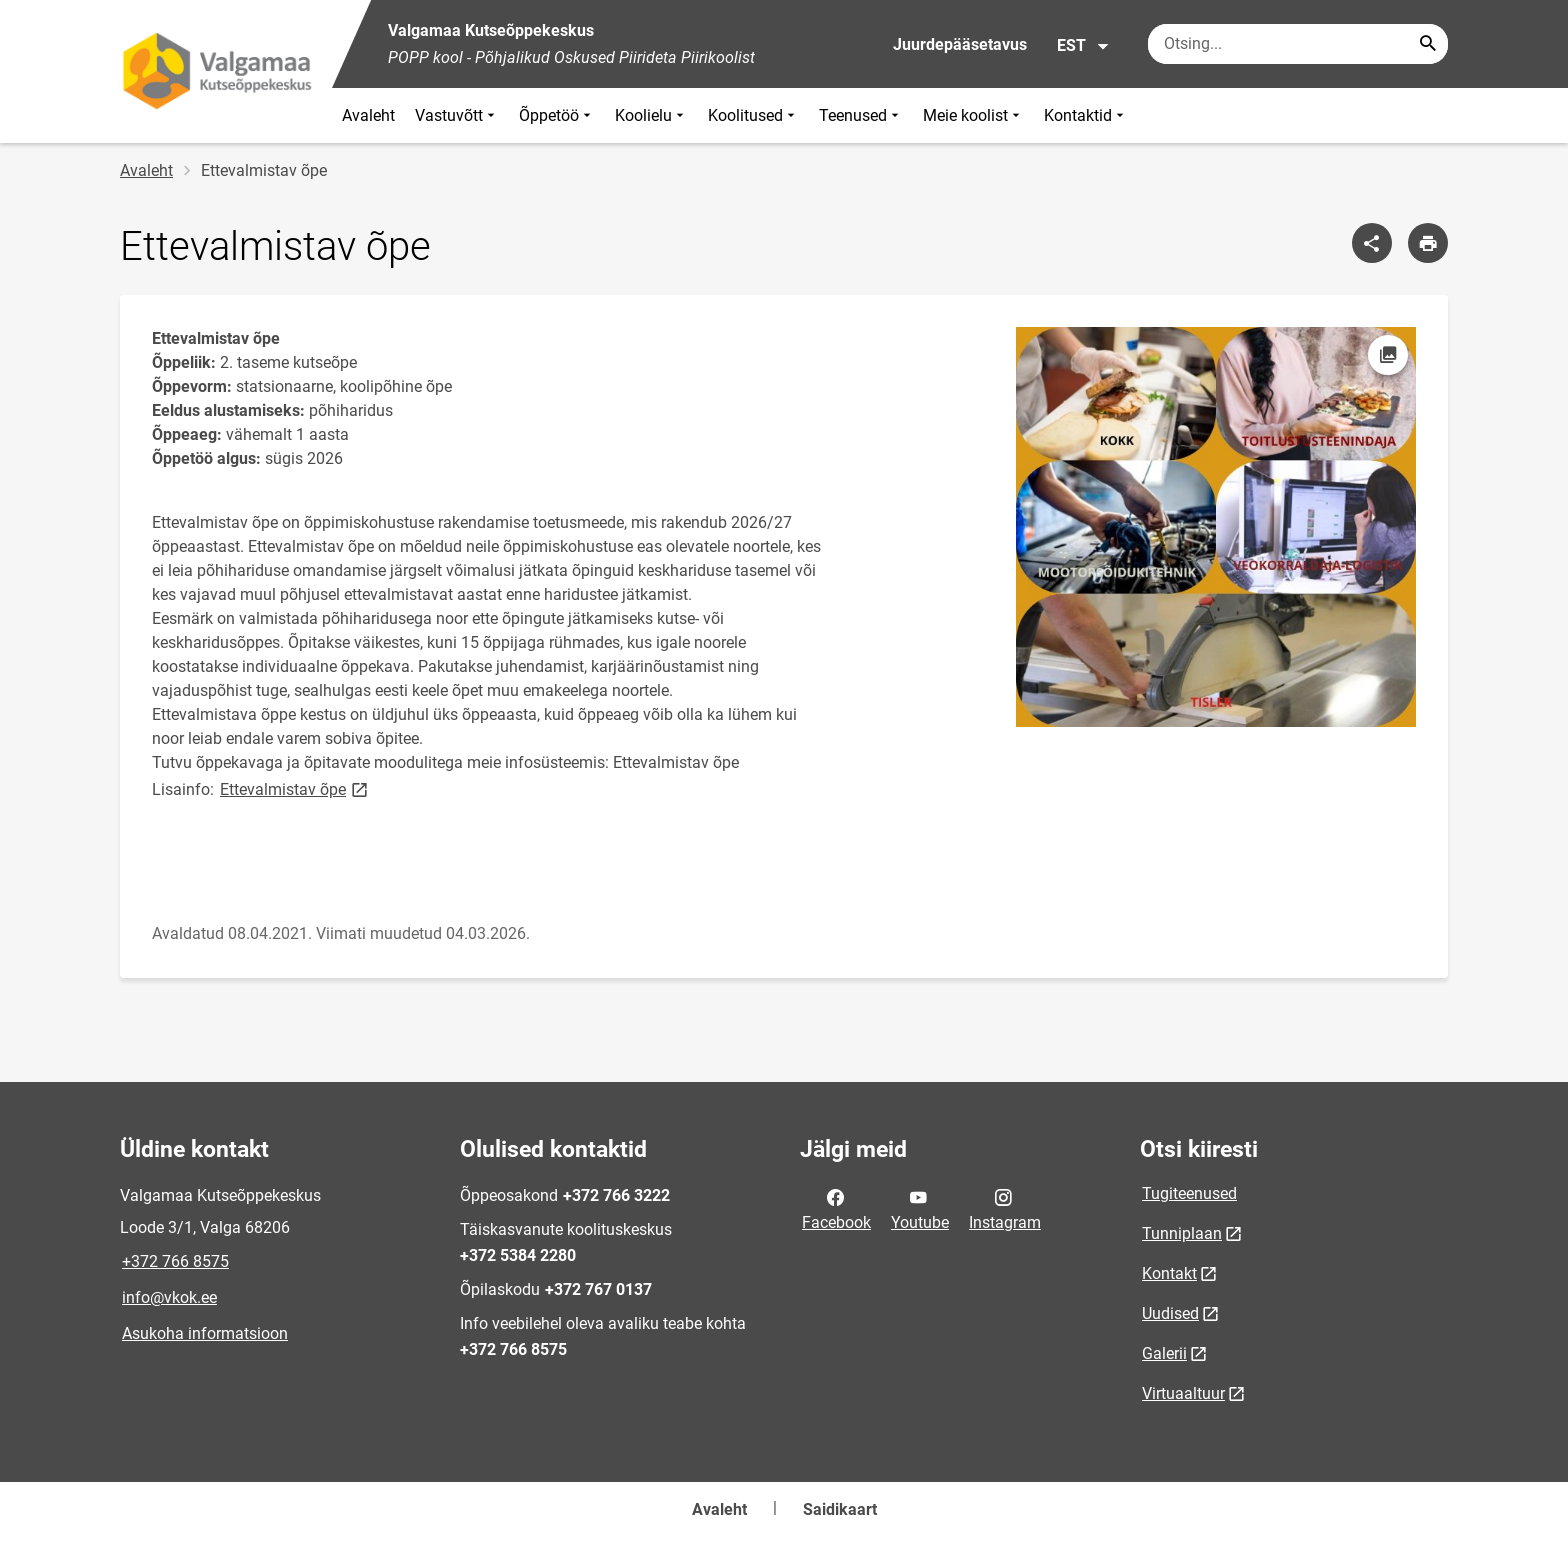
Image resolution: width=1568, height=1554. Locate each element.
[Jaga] (1372, 243)
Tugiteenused (1189, 1193)
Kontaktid (1086, 115)
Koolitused (753, 115)
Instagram (1005, 1208)
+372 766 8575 (175, 1261)
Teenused (861, 115)
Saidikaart (840, 1509)
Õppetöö (557, 115)
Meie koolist (973, 115)
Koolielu (651, 115)
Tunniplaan (1182, 1233)
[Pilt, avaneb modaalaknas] (1216, 527)
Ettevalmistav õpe (295, 788)
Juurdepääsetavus (960, 44)
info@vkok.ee (169, 1297)
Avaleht (368, 115)
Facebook (836, 1208)
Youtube (920, 1208)
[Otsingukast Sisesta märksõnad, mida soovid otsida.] (1298, 44)
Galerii (1164, 1353)
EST (1083, 46)
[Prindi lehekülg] (1428, 243)
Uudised (1170, 1313)
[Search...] (1428, 44)
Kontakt (1169, 1273)
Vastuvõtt (457, 115)
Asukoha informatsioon (205, 1333)
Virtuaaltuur (1183, 1393)
